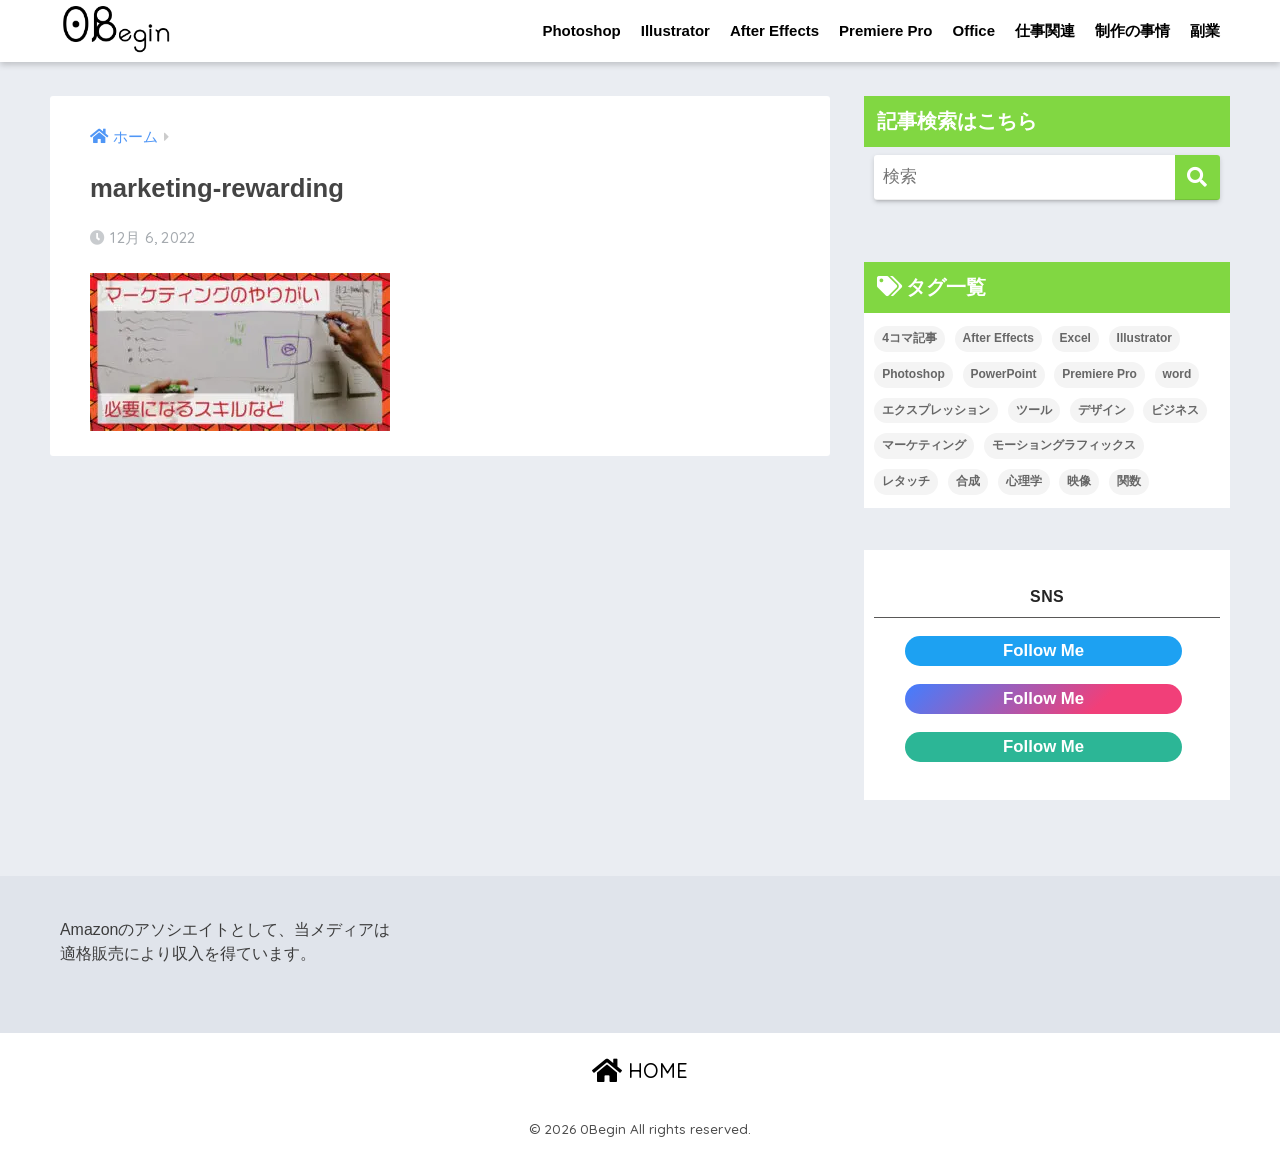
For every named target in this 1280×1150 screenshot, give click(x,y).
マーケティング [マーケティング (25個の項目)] (924, 445)
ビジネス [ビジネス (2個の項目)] (1175, 410)
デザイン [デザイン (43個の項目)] (1102, 410)
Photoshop (581, 30)
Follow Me (1043, 650)
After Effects (774, 30)
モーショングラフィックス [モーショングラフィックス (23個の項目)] (1064, 445)
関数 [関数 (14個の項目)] (1129, 481)
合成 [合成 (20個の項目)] (968, 481)
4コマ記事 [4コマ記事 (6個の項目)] (909, 338)
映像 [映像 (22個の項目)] (1079, 481)
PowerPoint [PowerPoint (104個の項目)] (1004, 374)
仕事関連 (1045, 30)
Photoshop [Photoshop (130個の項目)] (913, 374)
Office (973, 30)
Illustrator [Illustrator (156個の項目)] (1144, 338)
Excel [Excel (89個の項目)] (1075, 338)
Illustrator (675, 30)
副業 (1205, 30)
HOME (640, 1070)
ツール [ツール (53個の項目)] (1034, 410)
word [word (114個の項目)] (1177, 374)
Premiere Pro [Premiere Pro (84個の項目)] (1099, 374)
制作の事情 (1132, 30)
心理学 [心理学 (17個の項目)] (1024, 481)
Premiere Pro (885, 30)
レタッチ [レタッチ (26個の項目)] (906, 481)
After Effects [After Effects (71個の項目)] (998, 338)
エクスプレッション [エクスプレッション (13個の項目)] (936, 410)
